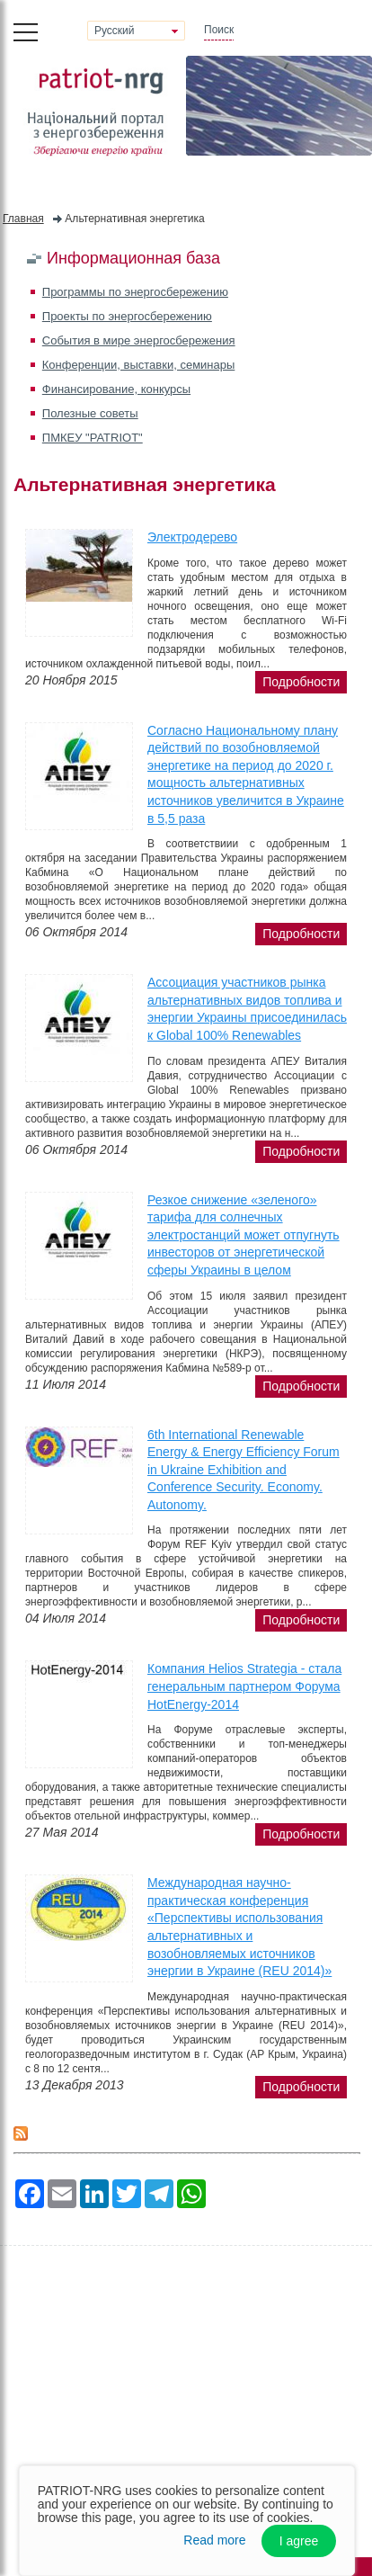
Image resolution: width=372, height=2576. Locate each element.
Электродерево (192, 537)
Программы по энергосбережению (135, 292)
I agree (299, 2541)
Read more (214, 2540)
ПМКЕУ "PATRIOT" (92, 437)
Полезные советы (90, 413)
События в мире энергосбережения (138, 340)
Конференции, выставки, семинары (138, 364)
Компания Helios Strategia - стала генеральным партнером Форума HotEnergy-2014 (244, 1686)
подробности (301, 682)
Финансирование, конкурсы (116, 389)
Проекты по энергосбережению (127, 316)
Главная (23, 218)
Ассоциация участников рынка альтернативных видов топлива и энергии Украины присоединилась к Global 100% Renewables (247, 1008)
